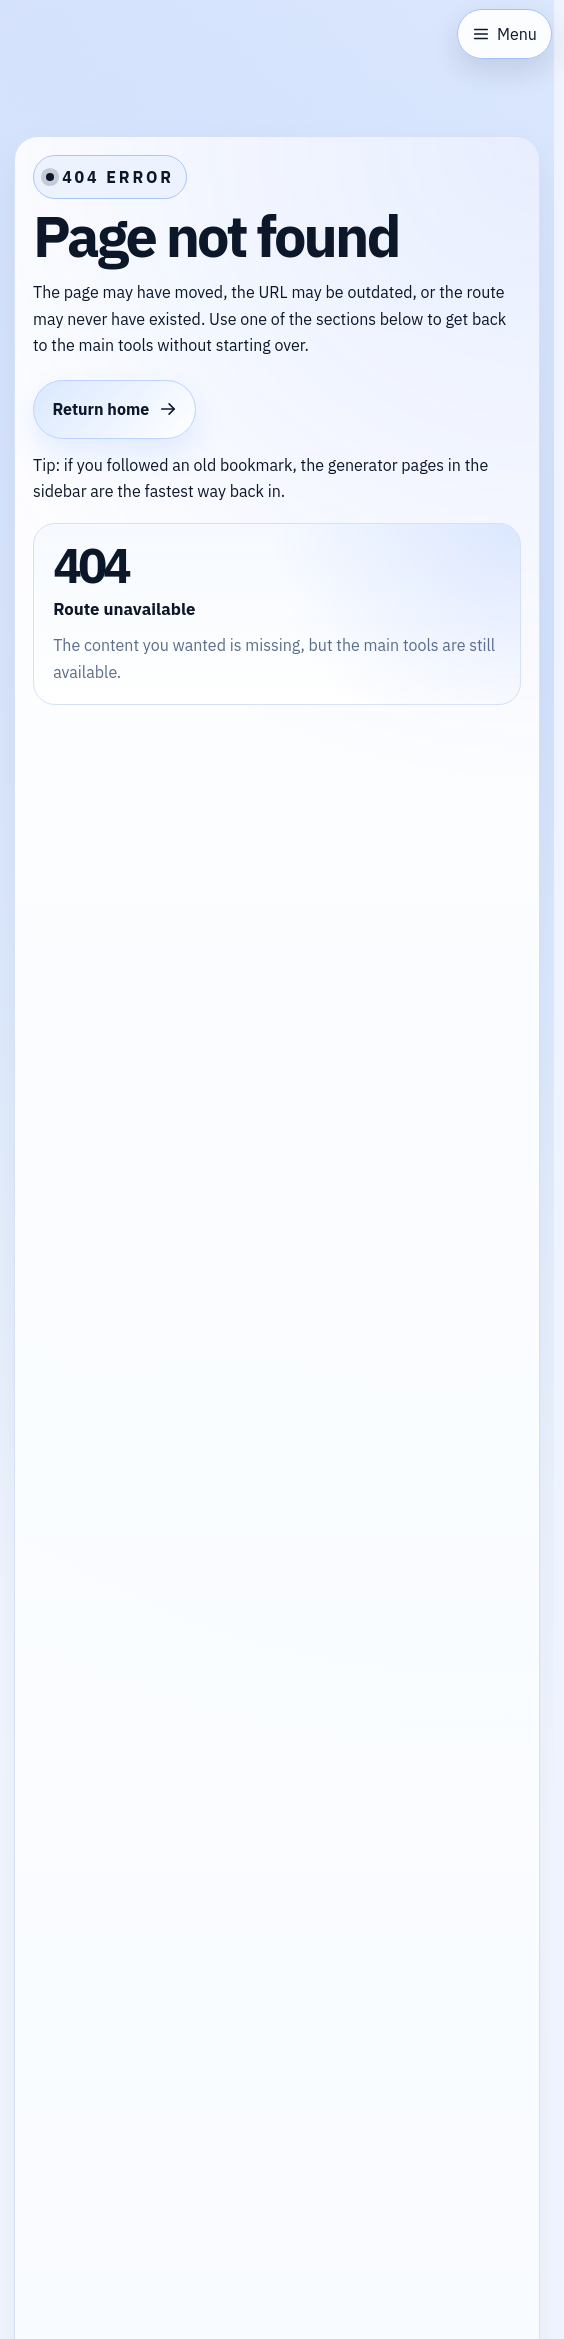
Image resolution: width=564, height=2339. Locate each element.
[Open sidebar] (504, 34)
